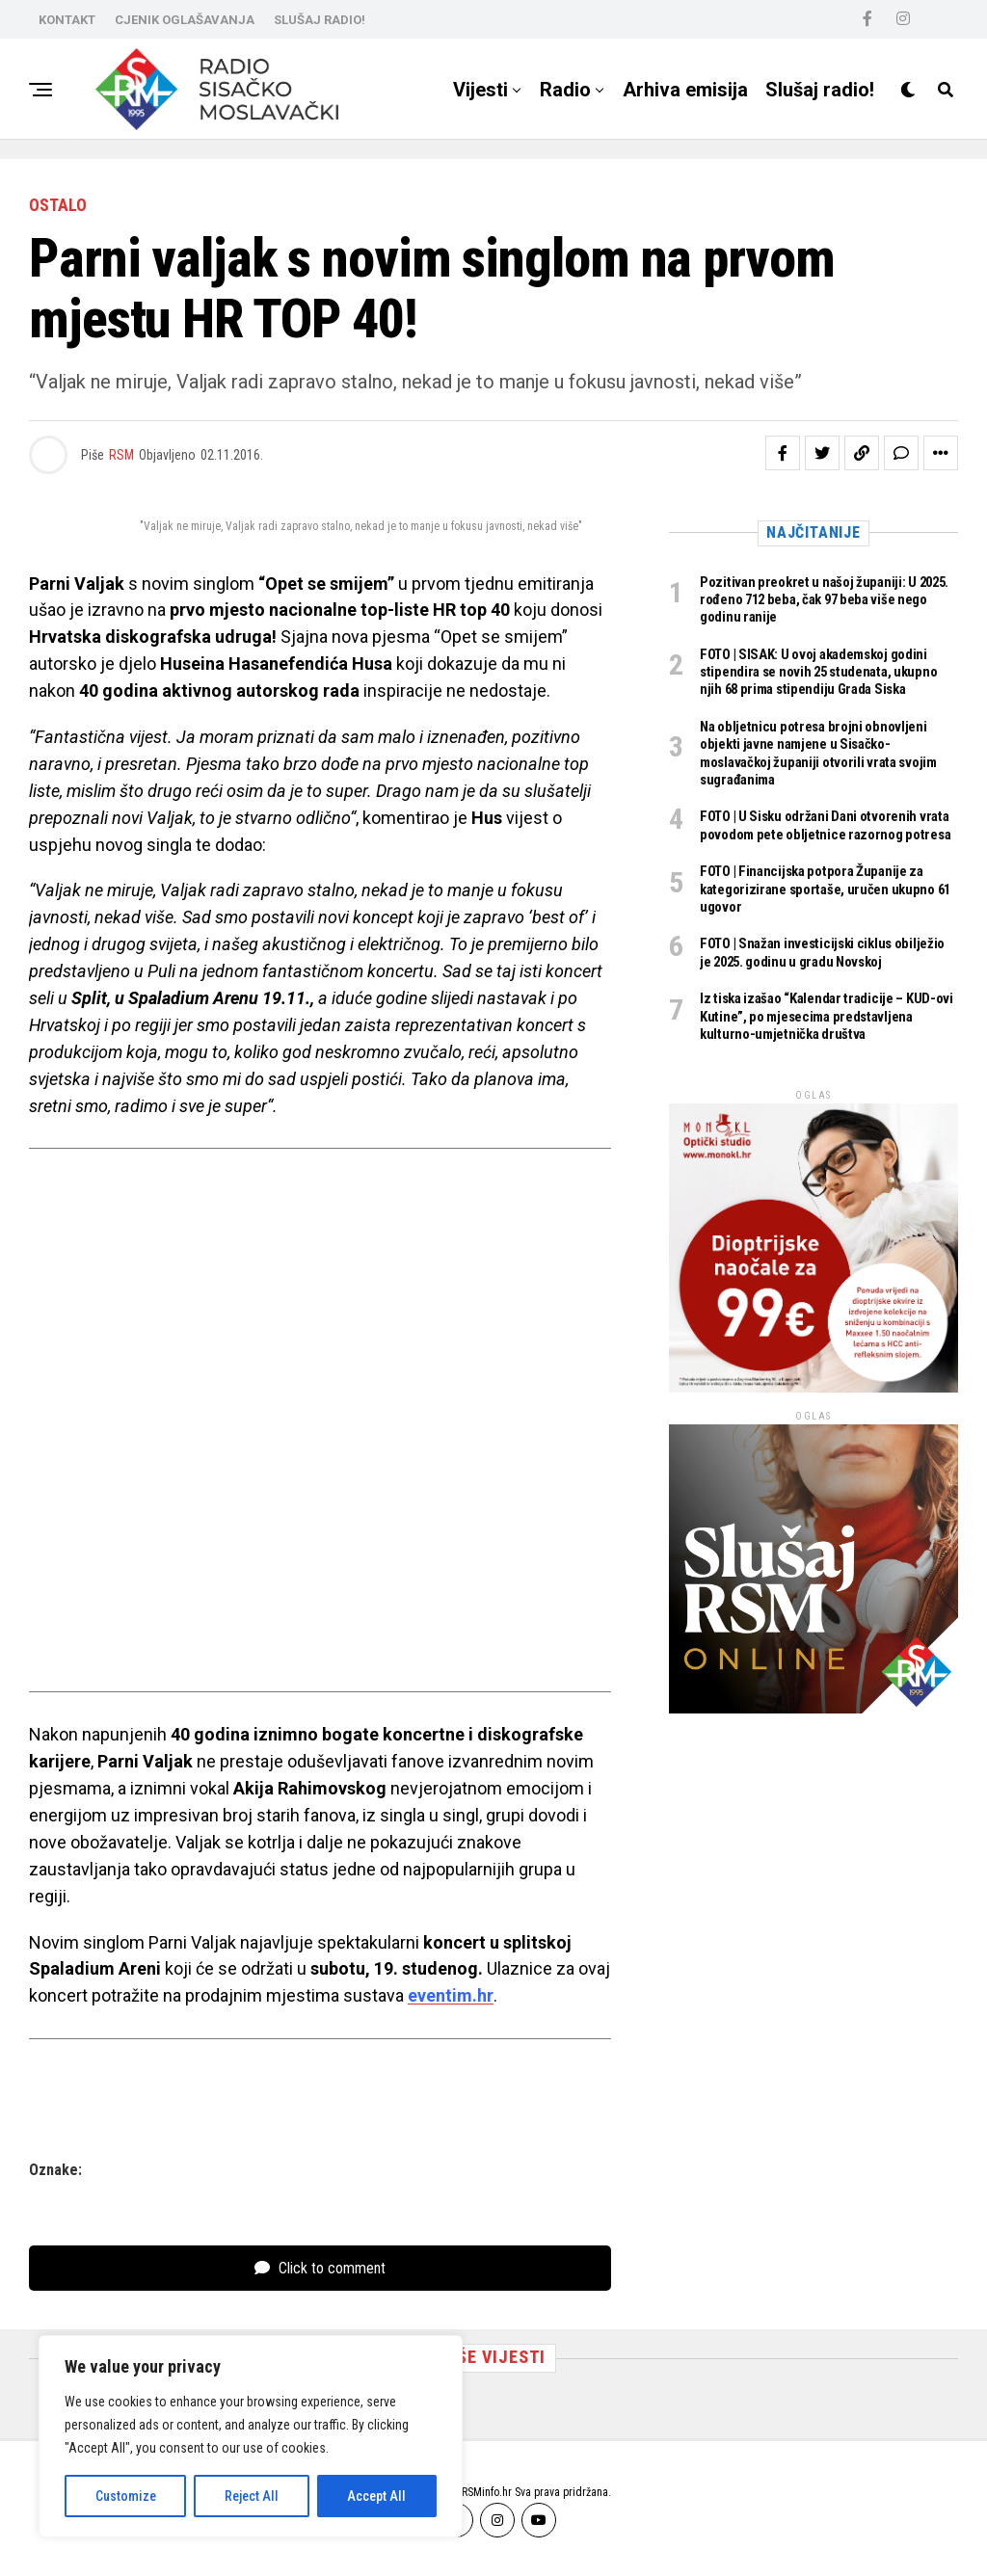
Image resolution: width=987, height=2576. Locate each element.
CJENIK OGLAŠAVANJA (184, 20)
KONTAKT (67, 20)
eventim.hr (451, 1995)
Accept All (376, 2496)
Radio (565, 89)
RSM (121, 455)
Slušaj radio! (819, 89)
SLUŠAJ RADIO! (319, 20)
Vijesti (480, 89)
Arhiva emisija (685, 89)
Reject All (252, 2496)
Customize (125, 2496)
